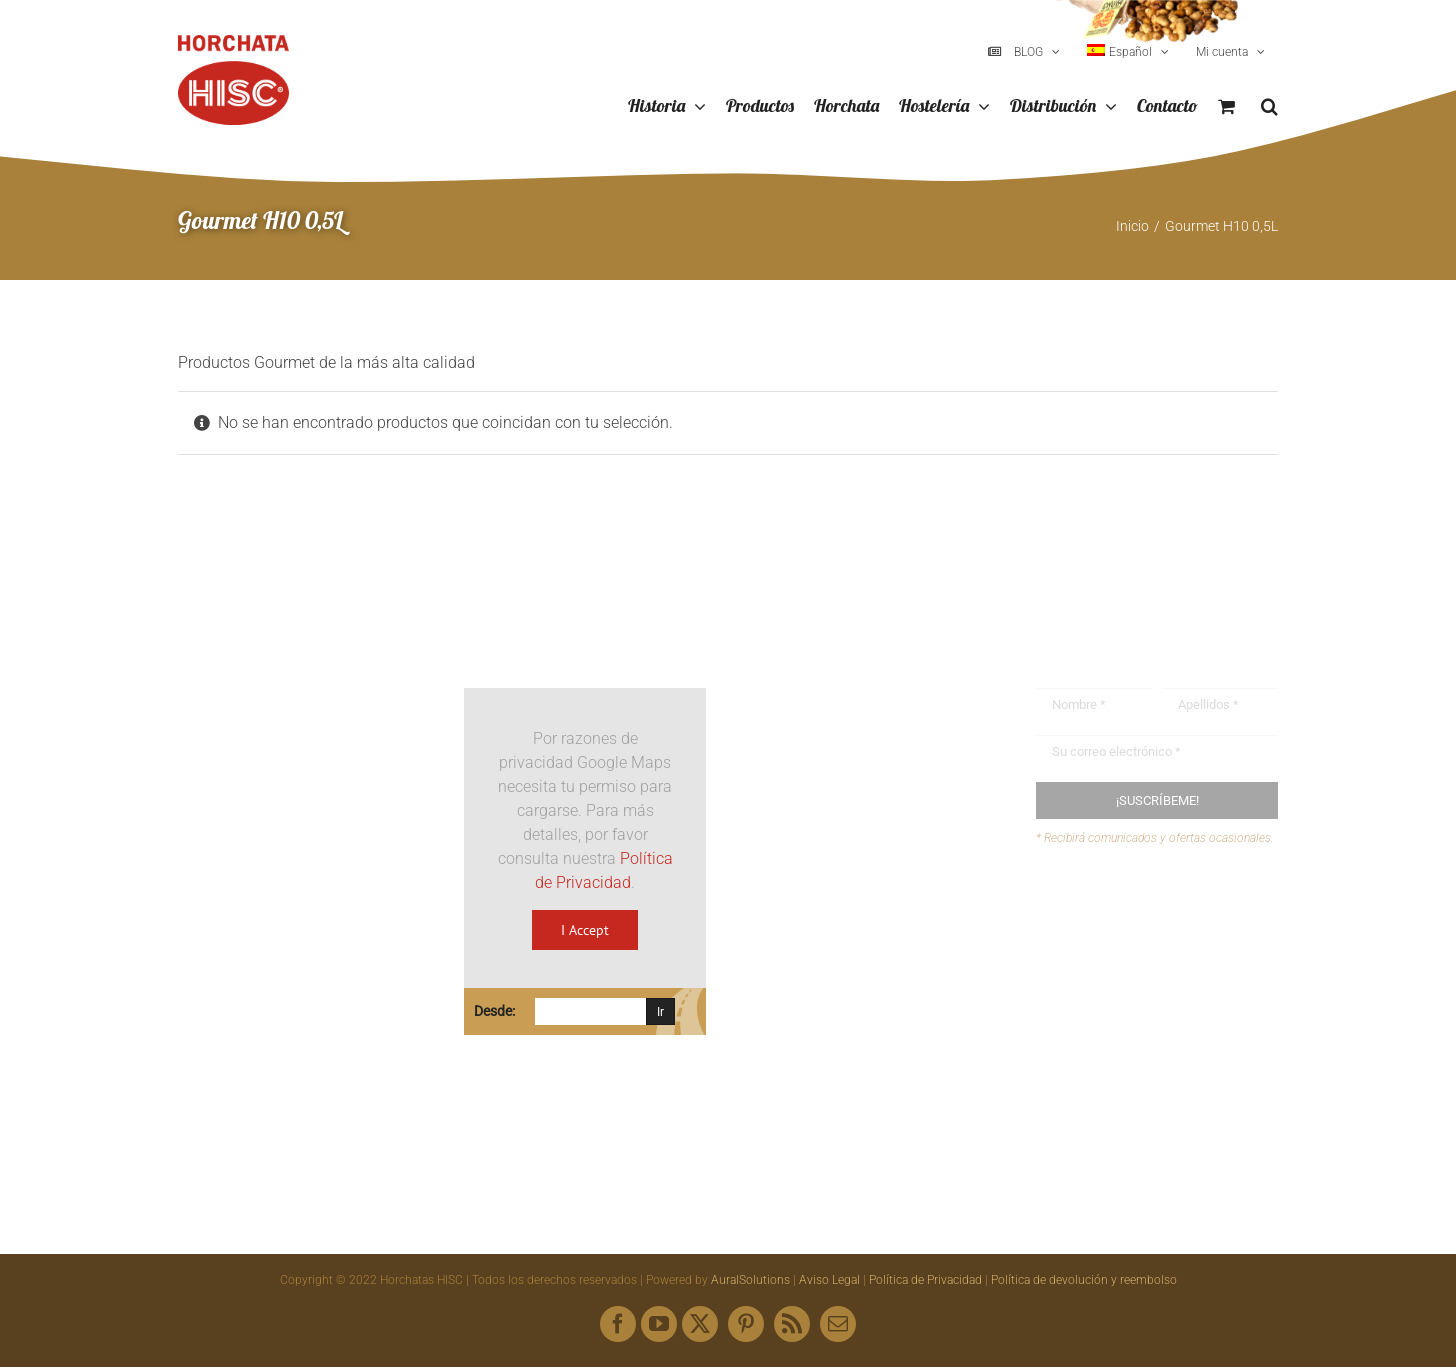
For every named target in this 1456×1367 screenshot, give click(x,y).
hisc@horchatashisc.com (869, 956)
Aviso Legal (829, 1280)
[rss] (792, 1324)
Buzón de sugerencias (1151, 910)
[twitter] (700, 1324)
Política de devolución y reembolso (1084, 1280)
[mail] (838, 1324)
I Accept (585, 930)
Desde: (494, 1011)
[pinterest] (746, 1324)
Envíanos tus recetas (1147, 948)
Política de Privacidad (925, 1280)
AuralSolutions (750, 1280)
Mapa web (1111, 986)
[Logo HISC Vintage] (299, 634)
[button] (1269, 107)
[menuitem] (1128, 52)
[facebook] (618, 1324)
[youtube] (659, 1324)
